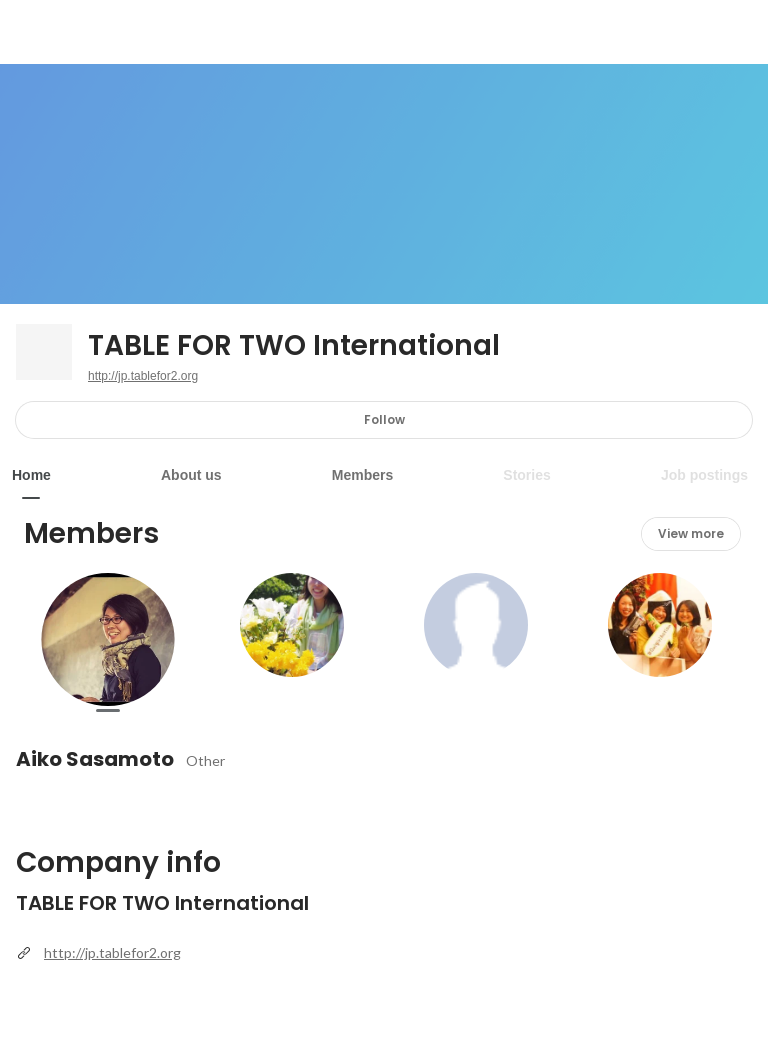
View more (691, 533)
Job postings (704, 475)
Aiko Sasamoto (95, 759)
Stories (526, 475)
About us (191, 475)
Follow (384, 419)
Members (362, 475)
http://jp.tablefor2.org (143, 376)
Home (31, 475)
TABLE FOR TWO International (294, 346)
